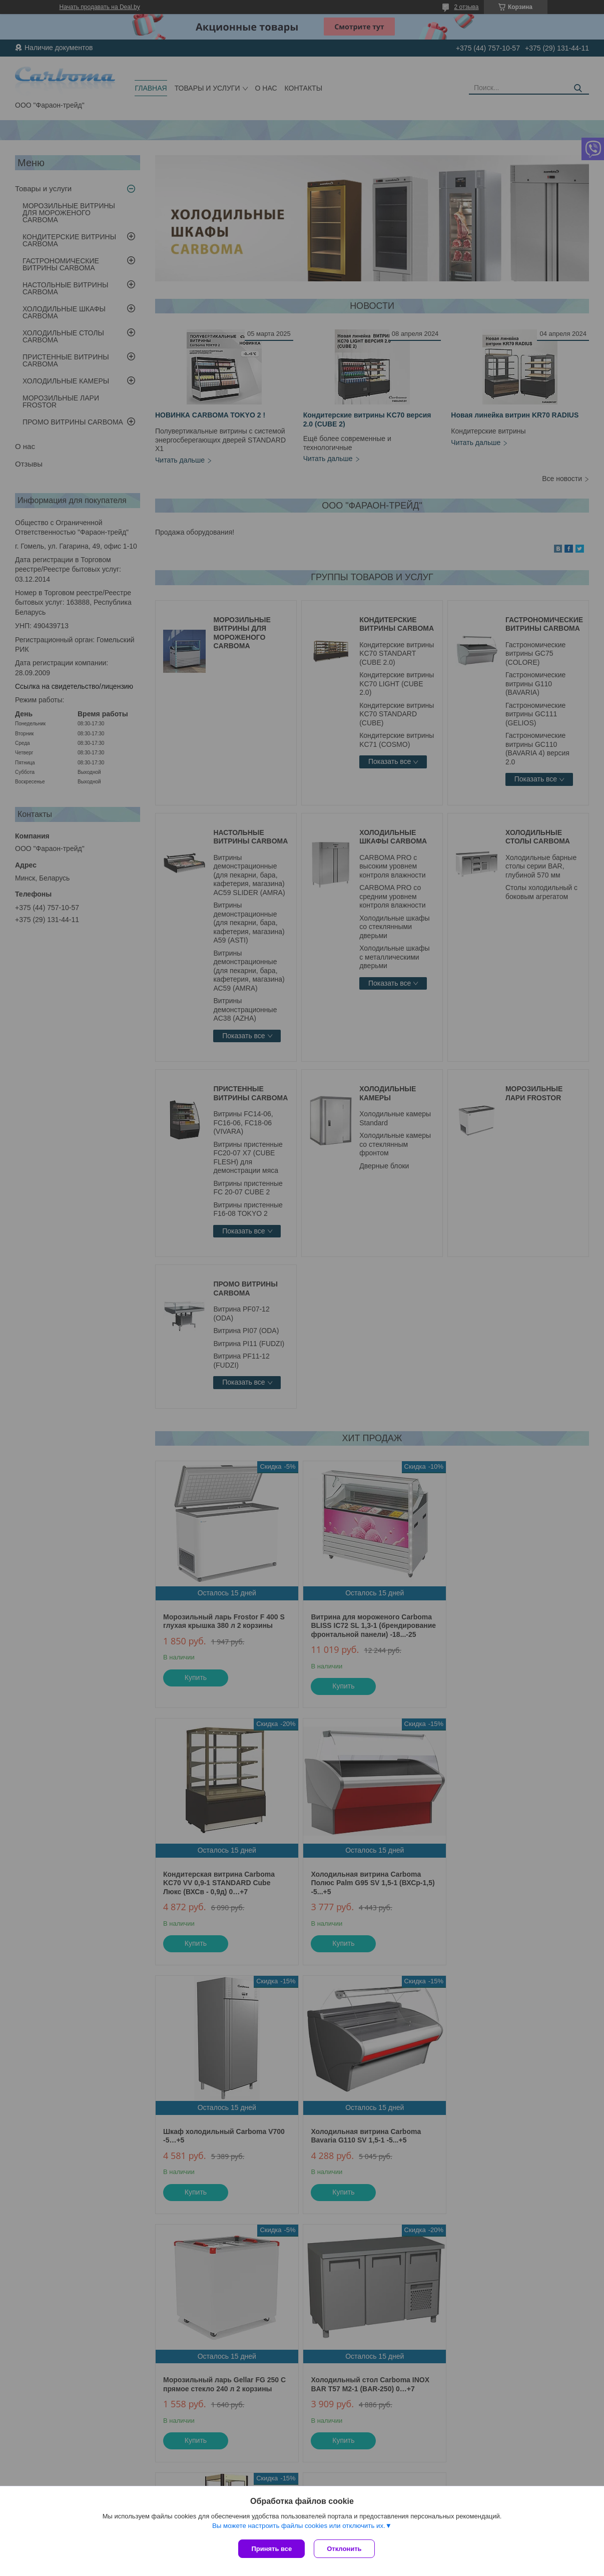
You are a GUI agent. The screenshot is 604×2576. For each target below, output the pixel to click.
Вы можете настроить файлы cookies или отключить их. (298, 2526)
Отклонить (345, 2548)
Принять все (271, 2548)
